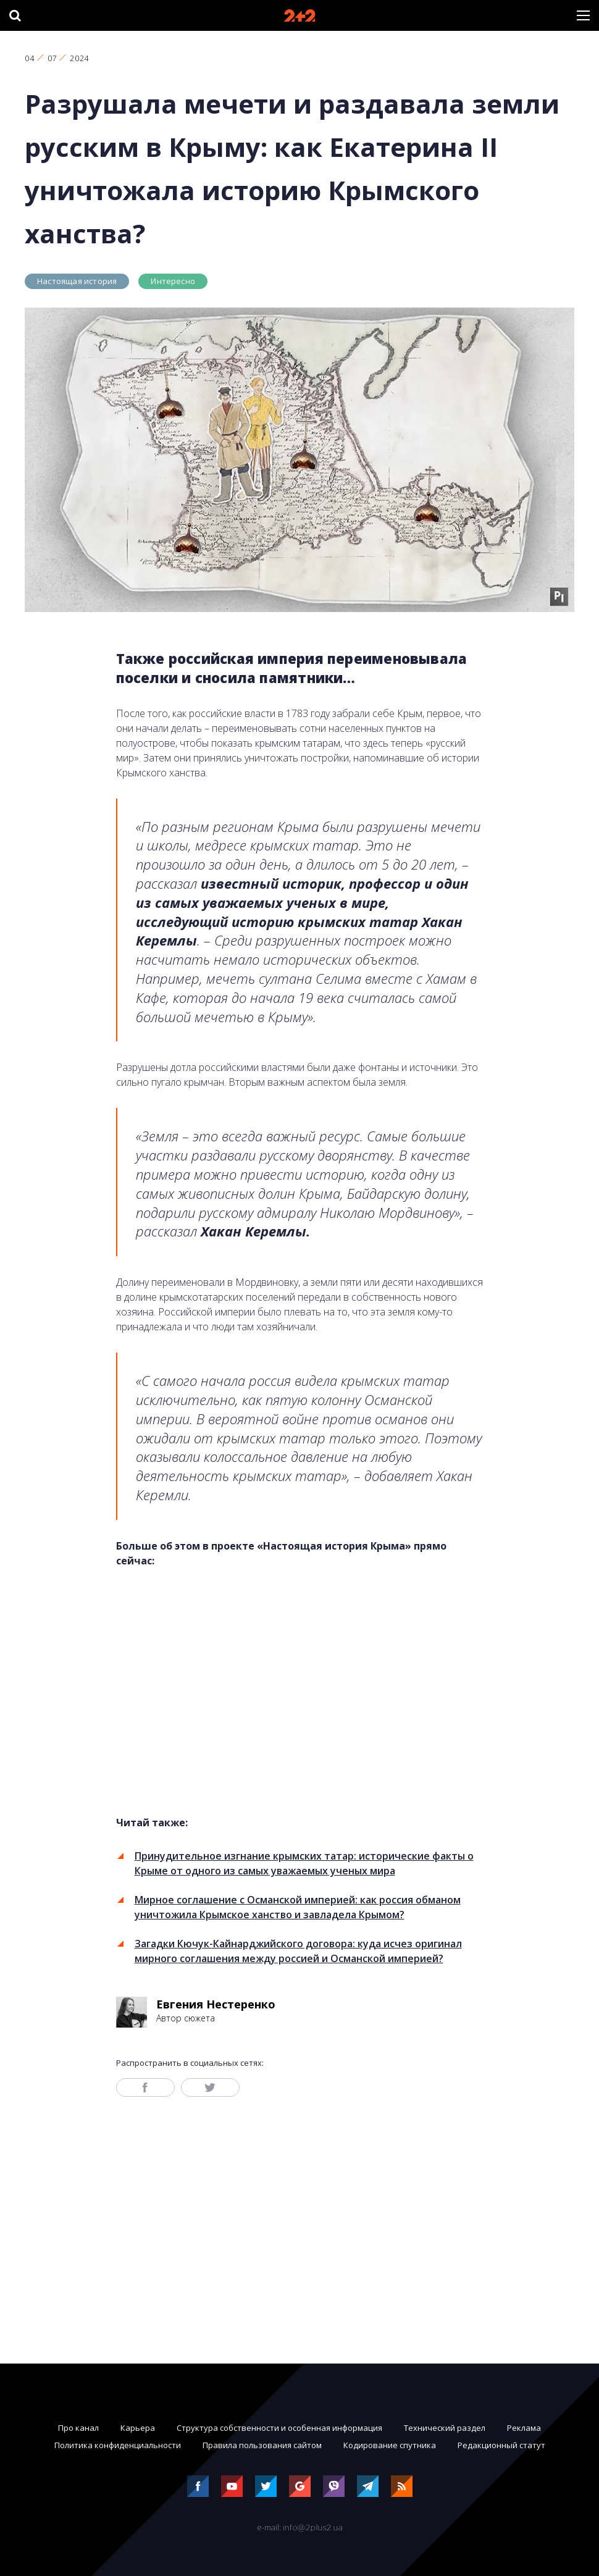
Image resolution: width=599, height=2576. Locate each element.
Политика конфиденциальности (117, 2445)
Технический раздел (444, 2427)
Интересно (173, 281)
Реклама (524, 2427)
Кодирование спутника (389, 2445)
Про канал (78, 2427)
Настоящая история (77, 281)
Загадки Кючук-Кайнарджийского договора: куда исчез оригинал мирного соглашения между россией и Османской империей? (298, 1951)
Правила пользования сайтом (262, 2445)
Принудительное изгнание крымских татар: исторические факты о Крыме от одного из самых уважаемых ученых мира (304, 1863)
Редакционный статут (501, 2445)
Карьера (137, 2427)
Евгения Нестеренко (215, 2004)
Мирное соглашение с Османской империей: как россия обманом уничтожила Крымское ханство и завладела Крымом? (298, 1907)
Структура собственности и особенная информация (279, 2427)
